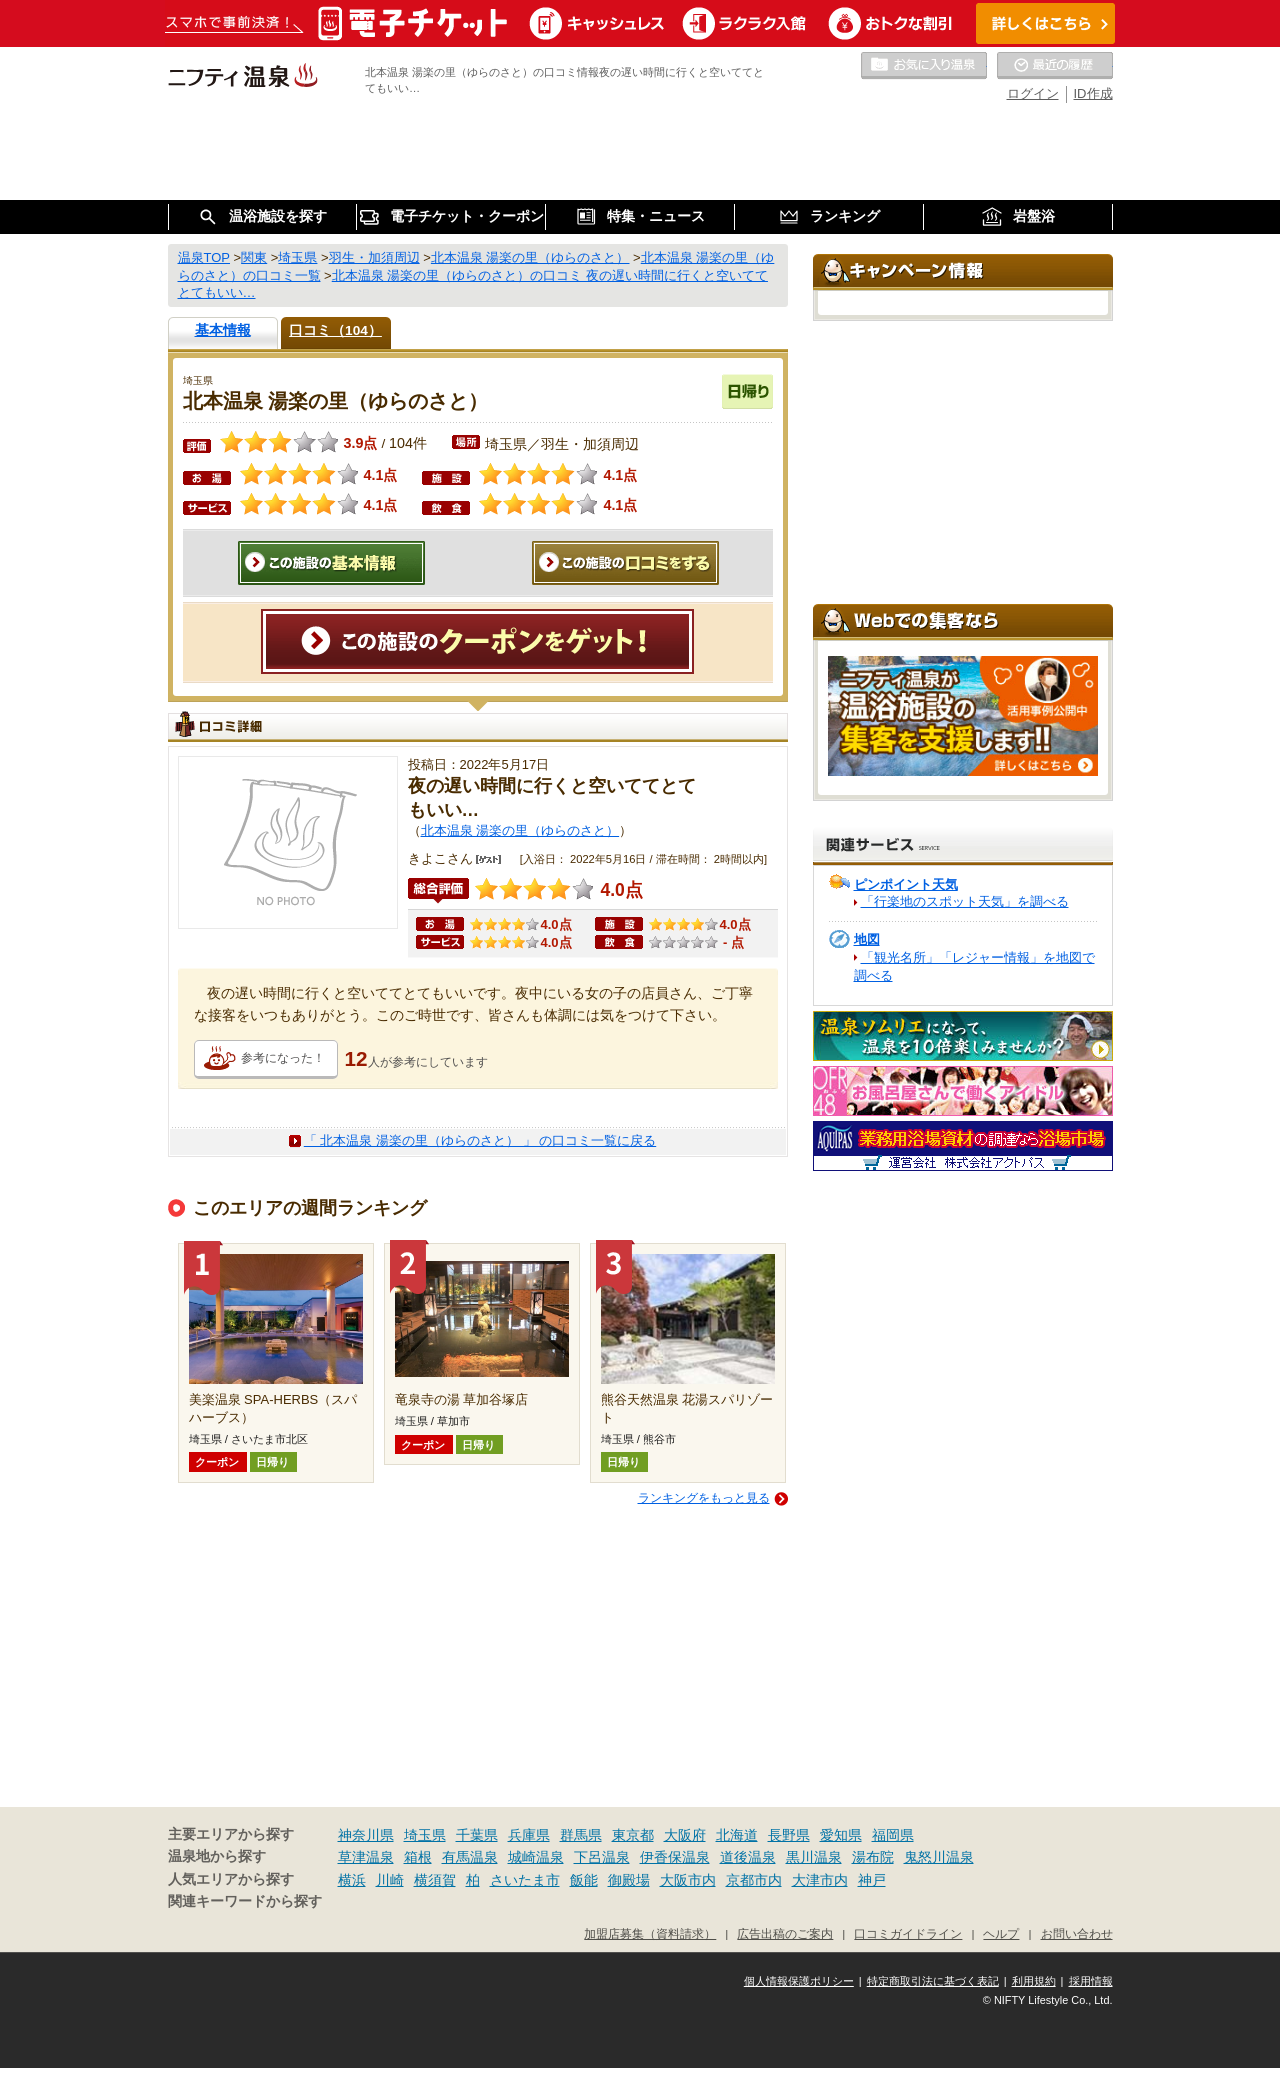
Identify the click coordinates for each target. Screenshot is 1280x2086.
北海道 (737, 1835)
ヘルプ (1001, 1933)
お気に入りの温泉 (924, 66)
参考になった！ (283, 1058)
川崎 (390, 1880)
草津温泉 (366, 1857)
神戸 (872, 1880)
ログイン (1033, 93)
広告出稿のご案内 (785, 1933)
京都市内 (754, 1880)
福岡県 (893, 1835)
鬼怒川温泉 (939, 1857)
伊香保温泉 (675, 1857)
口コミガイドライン (908, 1933)
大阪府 (685, 1835)
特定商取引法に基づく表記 (933, 1981)
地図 (867, 939)
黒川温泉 (814, 1857)
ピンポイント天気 (906, 884)
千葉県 (477, 1835)
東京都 (633, 1835)
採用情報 (1091, 1981)
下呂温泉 (602, 1857)
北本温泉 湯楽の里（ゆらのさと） (520, 830)
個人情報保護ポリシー (799, 1981)
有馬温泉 (470, 1857)
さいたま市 (525, 1880)
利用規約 (1034, 1981)
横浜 (352, 1880)
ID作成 (1093, 93)
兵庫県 (529, 1835)
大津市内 (820, 1880)
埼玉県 (425, 1835)
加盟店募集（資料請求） (650, 1933)
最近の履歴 (1055, 66)
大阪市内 (688, 1880)
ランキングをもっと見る (704, 1498)
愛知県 (841, 1835)
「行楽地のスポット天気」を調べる (965, 901)
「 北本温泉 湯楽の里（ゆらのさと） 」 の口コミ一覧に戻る (480, 1140)
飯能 (584, 1880)
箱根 (418, 1857)
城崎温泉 (536, 1857)
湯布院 (873, 1857)
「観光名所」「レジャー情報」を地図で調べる (974, 966)
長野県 (789, 1835)
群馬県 (581, 1835)
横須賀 (435, 1880)
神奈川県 (366, 1835)
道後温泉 (748, 1857)
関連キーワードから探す (245, 1901)
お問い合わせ (1077, 1933)
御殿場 (629, 1880)
